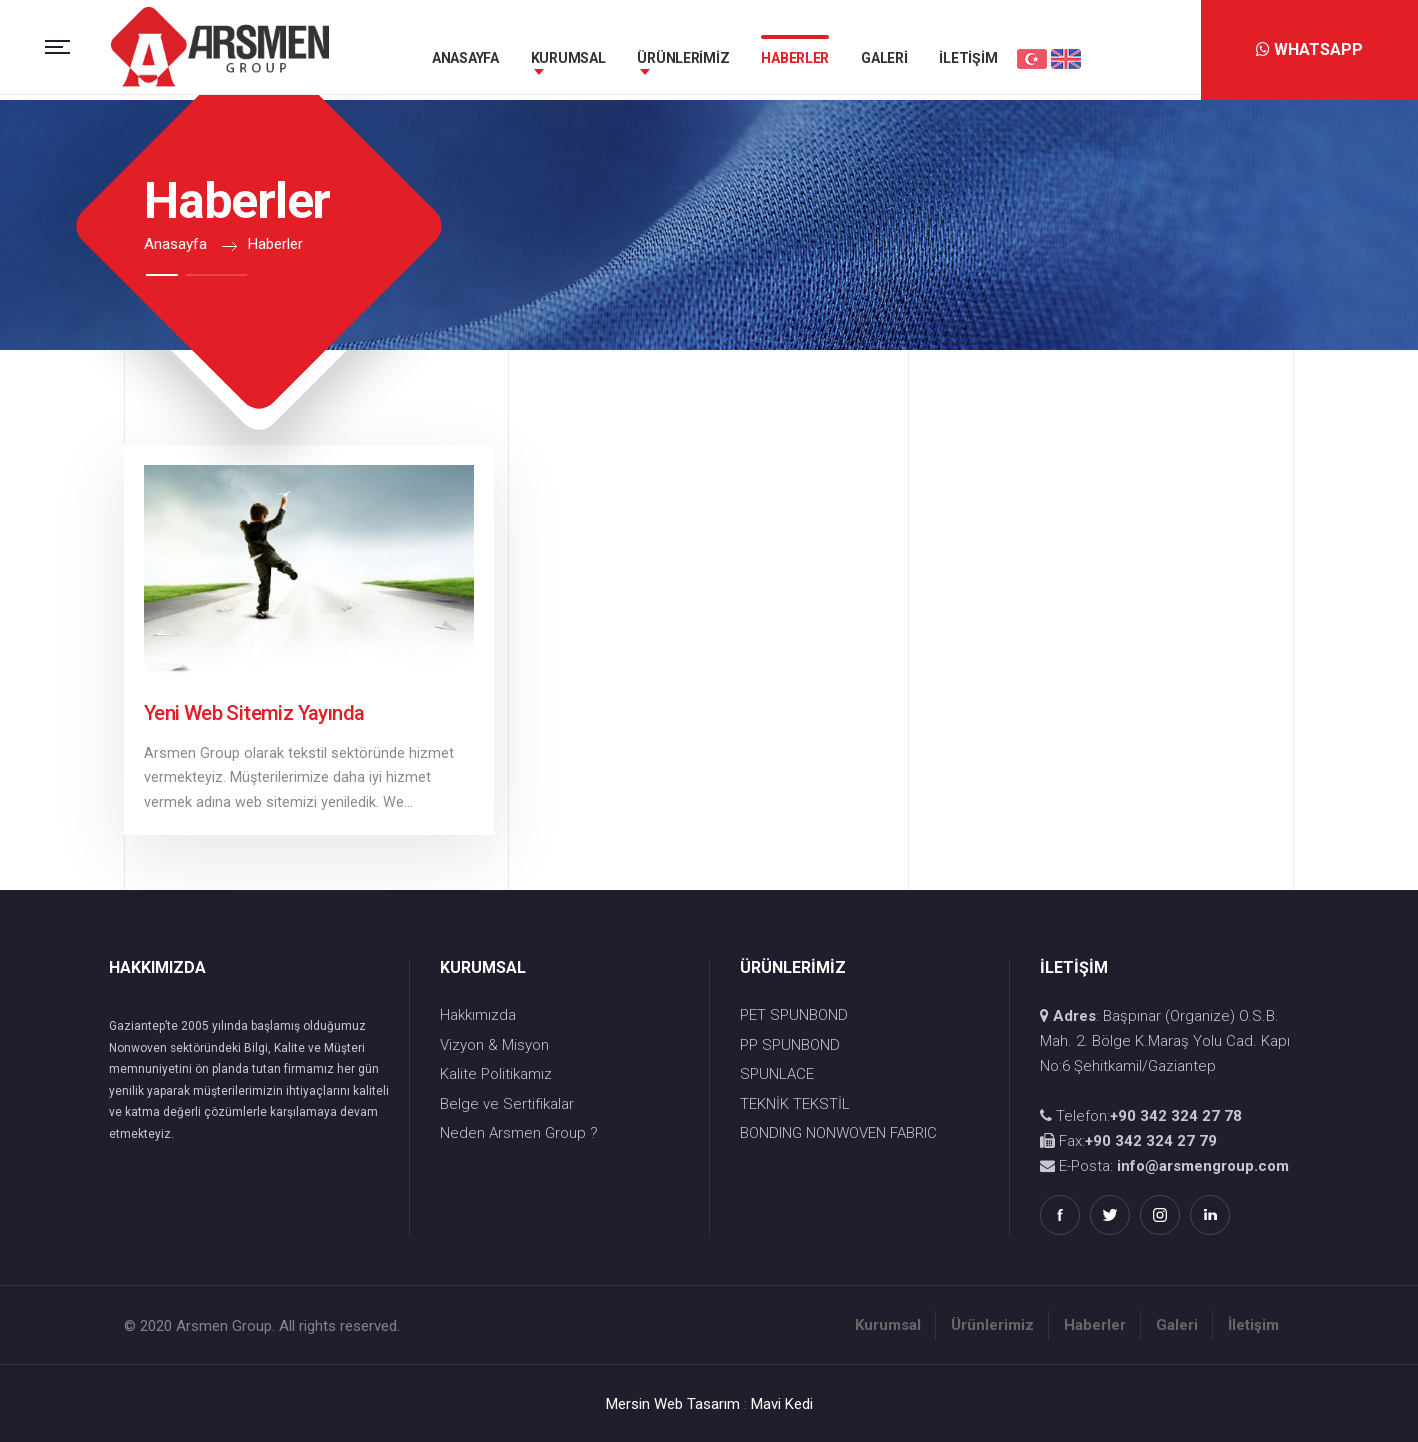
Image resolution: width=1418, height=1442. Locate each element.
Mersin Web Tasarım (673, 1404)
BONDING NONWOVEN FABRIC (838, 1133)
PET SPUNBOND (794, 1015)
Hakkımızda (478, 1015)
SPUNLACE (777, 1074)
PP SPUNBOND (790, 1045)
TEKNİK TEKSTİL (795, 1104)
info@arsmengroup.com (1203, 1166)
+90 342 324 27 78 (1176, 1116)
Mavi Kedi (782, 1404)
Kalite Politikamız (496, 1074)
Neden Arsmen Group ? (519, 1133)
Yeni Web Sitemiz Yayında (254, 713)
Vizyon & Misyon (494, 1045)
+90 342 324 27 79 (1151, 1141)
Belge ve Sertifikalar (507, 1104)
